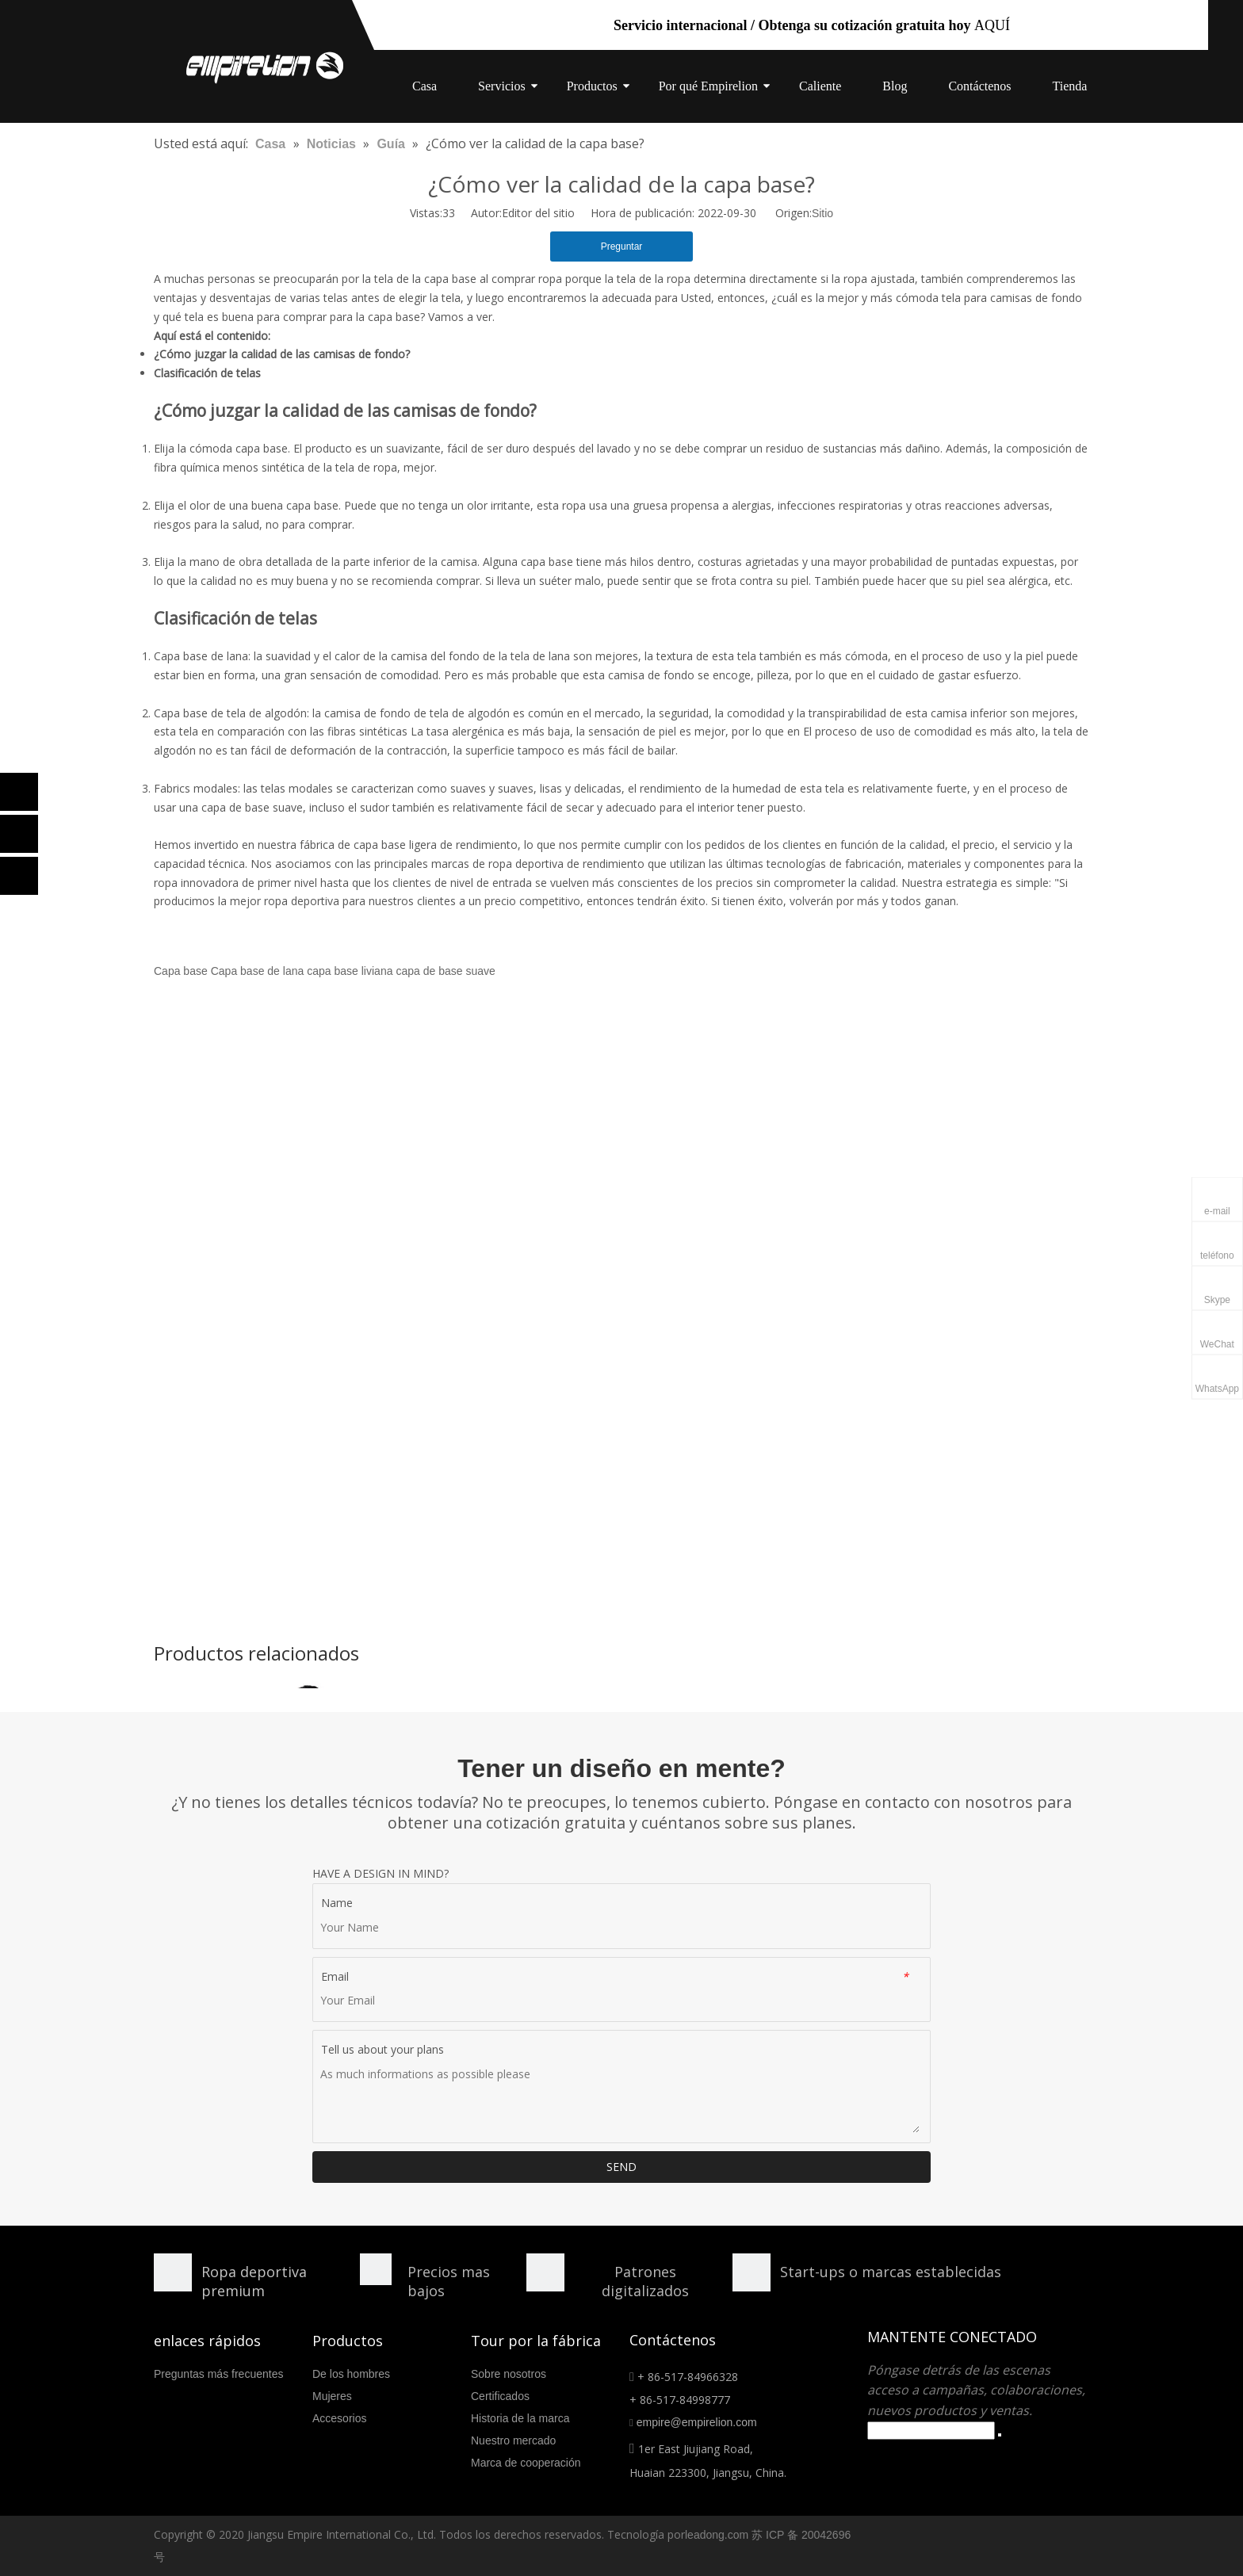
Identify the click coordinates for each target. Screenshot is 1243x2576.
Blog (894, 86)
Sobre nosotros (508, 2374)
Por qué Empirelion (708, 86)
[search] (931, 2430)
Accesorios (339, 2418)
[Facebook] (19, 792)
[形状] (173, 2272)
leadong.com (716, 2534)
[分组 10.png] (751, 2272)
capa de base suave (445, 971)
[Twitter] (19, 876)
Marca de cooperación (526, 2462)
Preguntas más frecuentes (218, 2374)
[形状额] (545, 2272)
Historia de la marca (520, 2418)
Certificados (500, 2396)
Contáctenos (979, 86)
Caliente (820, 86)
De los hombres (351, 2374)
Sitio (822, 213)
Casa (424, 86)
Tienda (1070, 86)
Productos (592, 86)
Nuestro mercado (513, 2440)
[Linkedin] (19, 834)
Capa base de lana (257, 971)
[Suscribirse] (999, 2434)
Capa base (181, 971)
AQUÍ (992, 25)
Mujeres (332, 2396)
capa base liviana (349, 971)
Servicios (502, 86)
